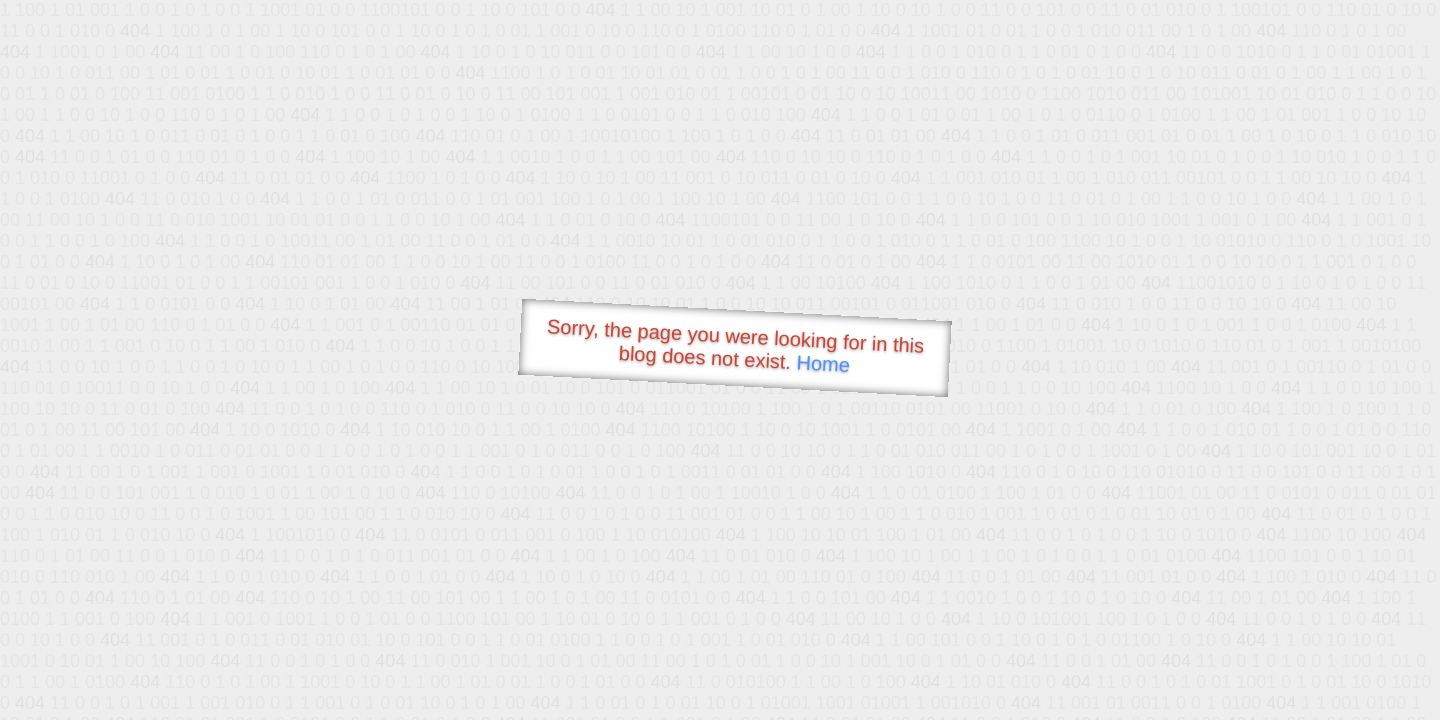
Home (823, 363)
